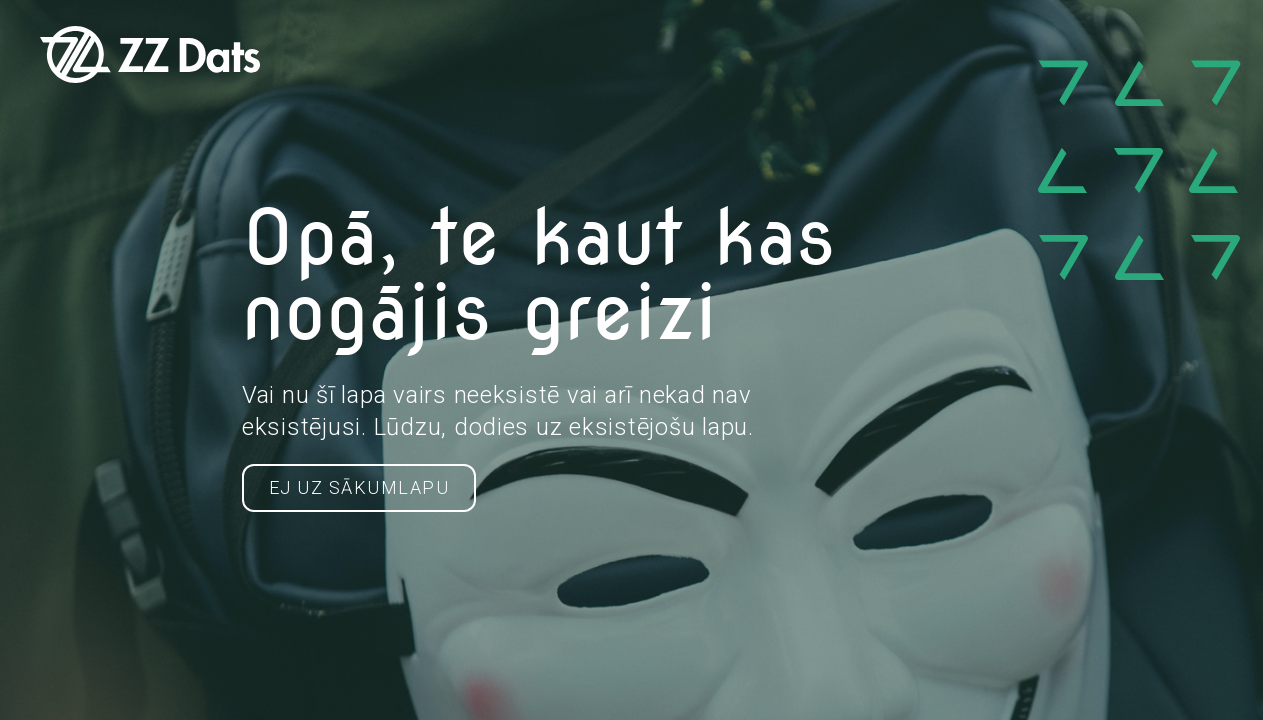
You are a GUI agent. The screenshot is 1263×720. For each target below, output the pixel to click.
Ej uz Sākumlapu (359, 487)
